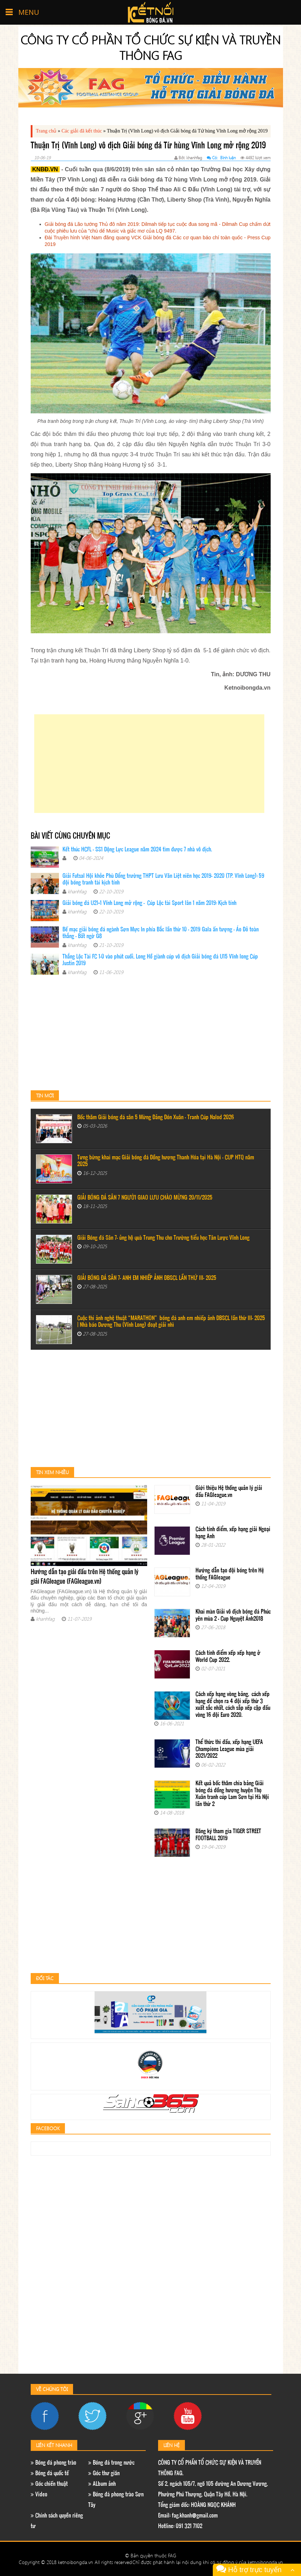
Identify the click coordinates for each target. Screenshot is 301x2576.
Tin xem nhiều (52, 1472)
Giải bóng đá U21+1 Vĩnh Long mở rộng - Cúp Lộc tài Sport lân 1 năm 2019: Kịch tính (149, 903)
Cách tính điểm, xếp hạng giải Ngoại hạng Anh (232, 1533)
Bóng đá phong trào (53, 2463)
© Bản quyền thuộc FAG (150, 2555)
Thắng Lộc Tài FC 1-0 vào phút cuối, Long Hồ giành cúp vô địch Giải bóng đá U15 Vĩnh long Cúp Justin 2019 (160, 960)
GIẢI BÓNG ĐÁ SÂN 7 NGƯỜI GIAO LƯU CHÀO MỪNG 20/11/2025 (144, 1198)
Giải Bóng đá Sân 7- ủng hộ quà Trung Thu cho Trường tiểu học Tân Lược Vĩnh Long (163, 1238)
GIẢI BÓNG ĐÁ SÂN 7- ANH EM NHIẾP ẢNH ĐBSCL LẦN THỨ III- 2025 (146, 1278)
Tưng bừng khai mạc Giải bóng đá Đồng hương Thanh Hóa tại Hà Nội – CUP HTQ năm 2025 (165, 1161)
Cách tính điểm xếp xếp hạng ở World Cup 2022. (227, 1656)
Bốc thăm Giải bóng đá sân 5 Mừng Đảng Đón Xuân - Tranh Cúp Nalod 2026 (155, 1117)
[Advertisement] (149, 763)
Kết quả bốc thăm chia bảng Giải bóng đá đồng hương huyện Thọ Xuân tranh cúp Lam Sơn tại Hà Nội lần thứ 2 (232, 1794)
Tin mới (45, 1095)
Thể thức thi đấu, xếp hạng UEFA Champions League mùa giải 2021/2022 (229, 1749)
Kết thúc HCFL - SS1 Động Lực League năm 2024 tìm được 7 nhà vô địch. (137, 850)
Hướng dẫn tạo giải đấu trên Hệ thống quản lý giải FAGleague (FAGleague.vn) (84, 1577)
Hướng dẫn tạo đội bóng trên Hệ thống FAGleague (229, 1574)
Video (39, 2495)
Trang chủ (46, 131)
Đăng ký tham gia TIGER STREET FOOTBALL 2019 (228, 1835)
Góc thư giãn (104, 2473)
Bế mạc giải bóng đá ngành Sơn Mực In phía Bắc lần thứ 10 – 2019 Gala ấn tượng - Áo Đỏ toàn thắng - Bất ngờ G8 (160, 933)
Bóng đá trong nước (111, 2463)
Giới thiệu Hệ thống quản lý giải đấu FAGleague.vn (228, 1492)
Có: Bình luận (222, 157)
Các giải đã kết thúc (81, 131)
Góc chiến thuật (49, 2484)
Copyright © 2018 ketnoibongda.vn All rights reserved (75, 2562)
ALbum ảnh (102, 2484)
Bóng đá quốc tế (50, 2473)
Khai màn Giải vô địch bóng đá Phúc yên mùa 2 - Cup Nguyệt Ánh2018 (233, 1615)
